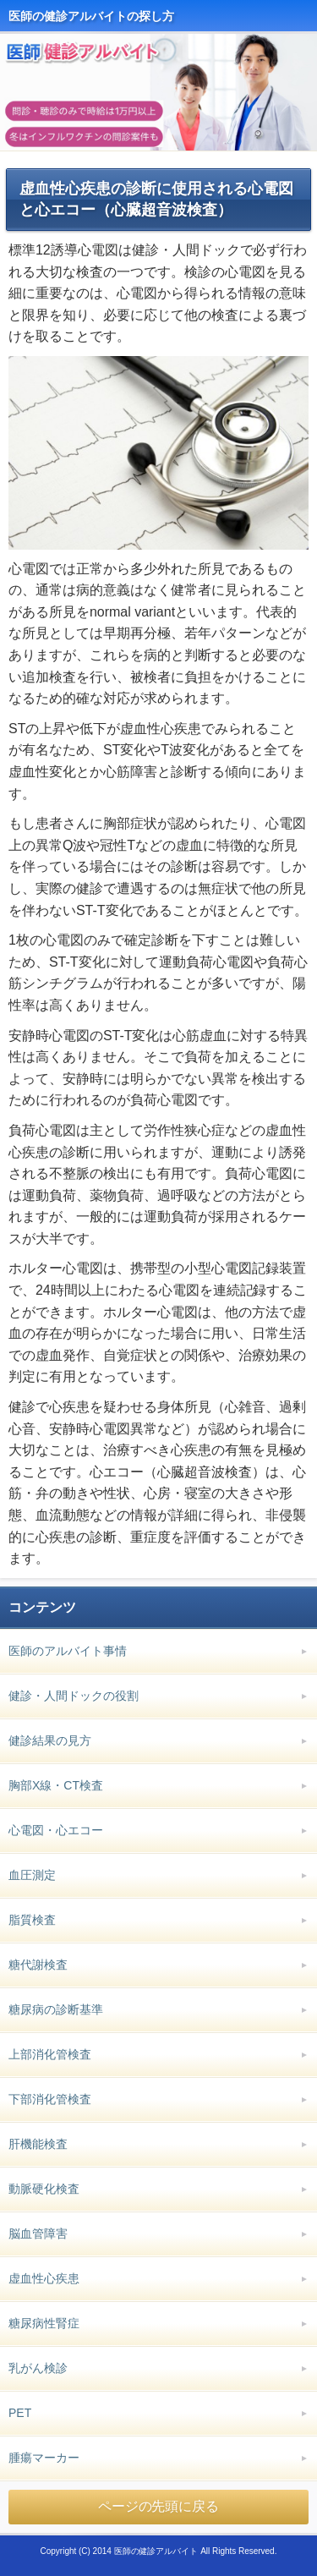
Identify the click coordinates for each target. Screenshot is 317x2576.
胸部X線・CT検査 (55, 1785)
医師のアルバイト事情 (67, 1651)
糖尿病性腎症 (43, 2323)
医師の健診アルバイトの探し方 (91, 16)
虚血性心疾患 (43, 2278)
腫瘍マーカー (43, 2457)
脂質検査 (32, 1920)
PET (19, 2413)
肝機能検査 (38, 2144)
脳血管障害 (38, 2233)
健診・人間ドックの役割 (73, 1695)
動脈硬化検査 (43, 2188)
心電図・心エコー (55, 1830)
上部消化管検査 (49, 2054)
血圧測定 (32, 1875)
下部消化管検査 (49, 2099)
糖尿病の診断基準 (55, 2009)
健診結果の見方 (49, 1740)
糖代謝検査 (38, 1964)
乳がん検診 (38, 2368)
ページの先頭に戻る (159, 2506)
